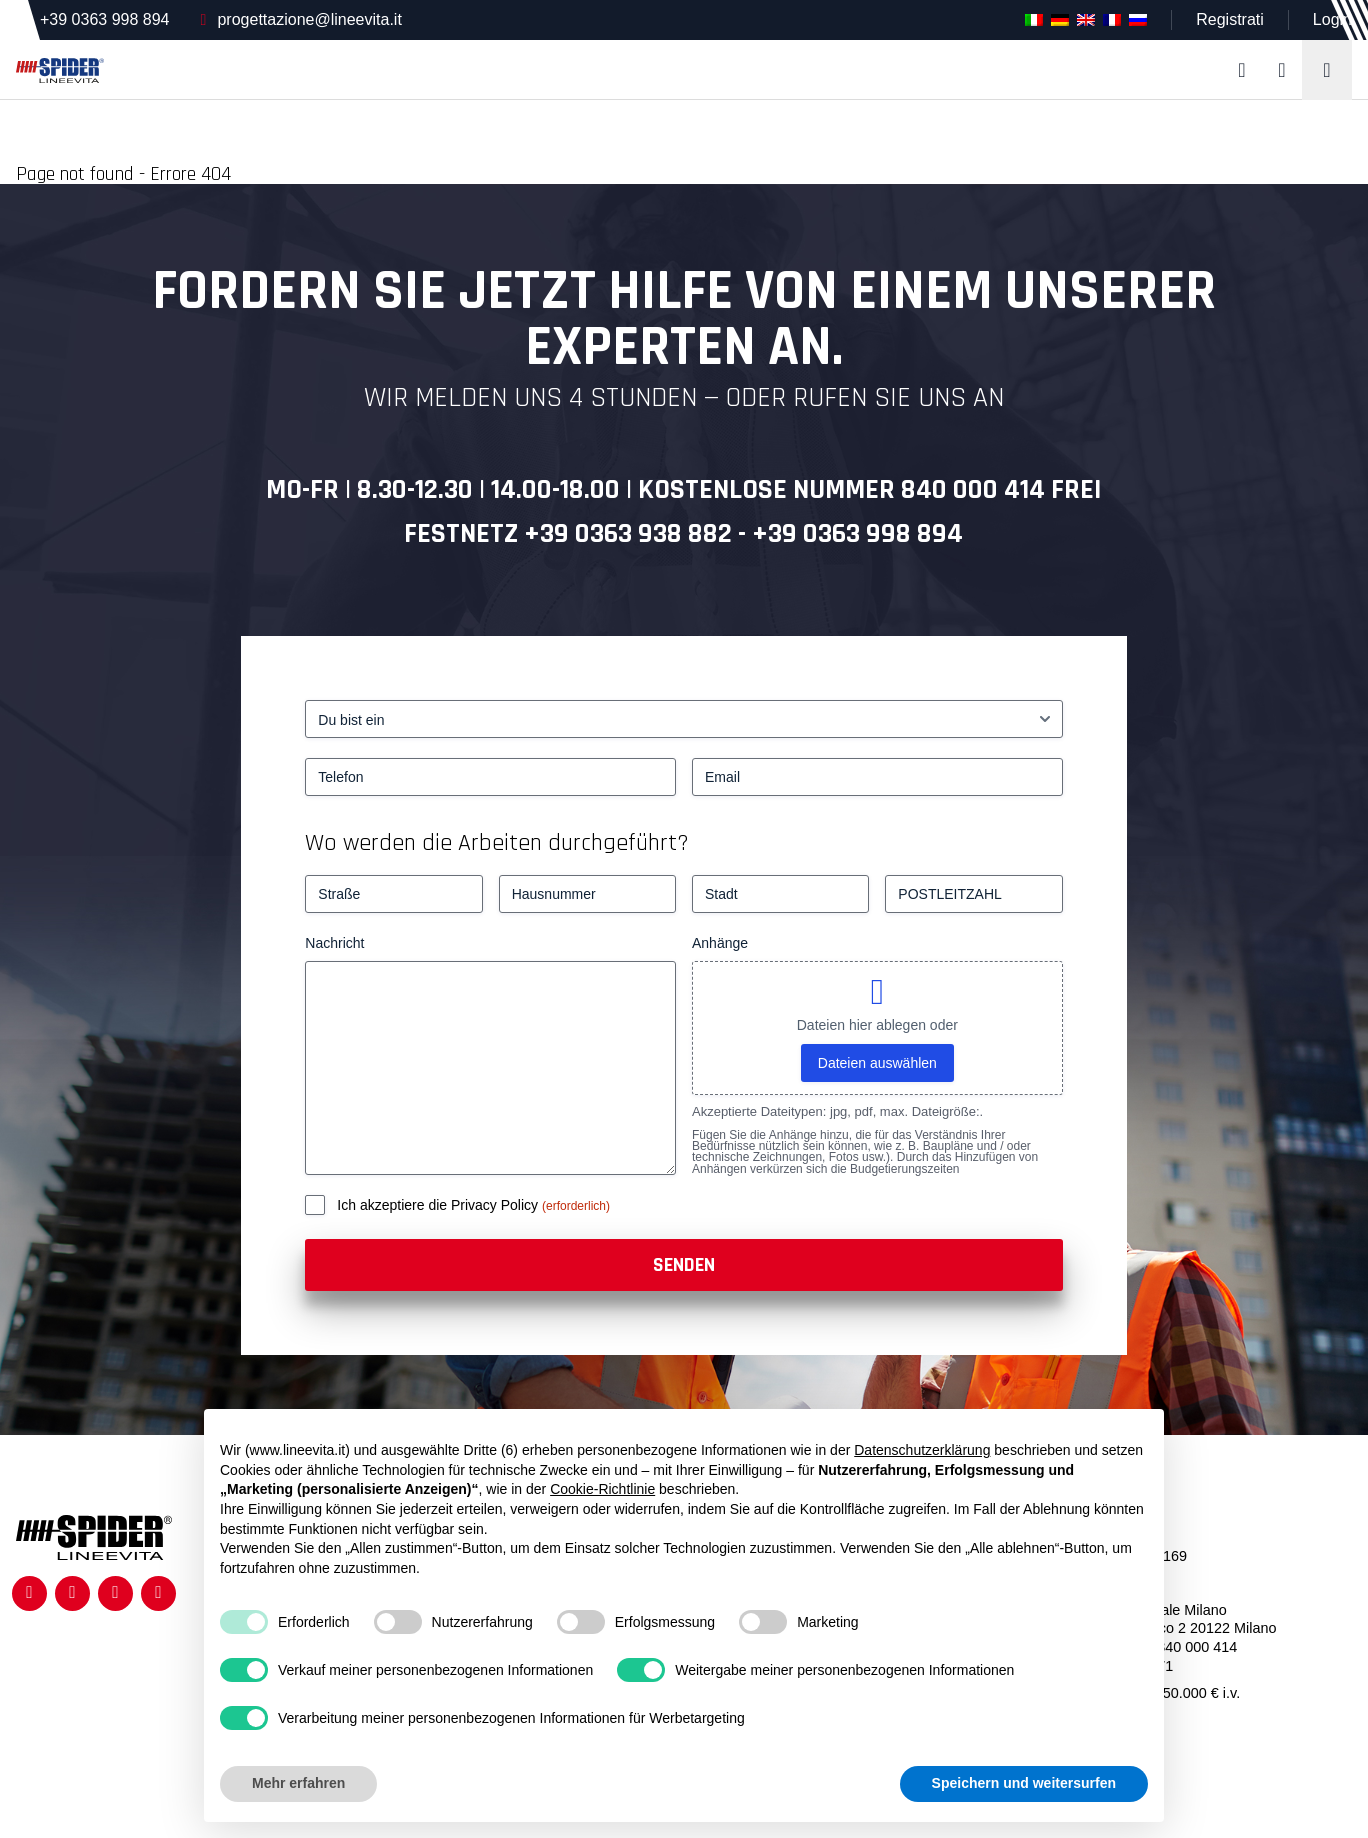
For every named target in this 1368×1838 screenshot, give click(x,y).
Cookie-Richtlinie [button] (602, 1489)
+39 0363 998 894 (104, 19)
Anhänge (720, 943)
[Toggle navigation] (1327, 70)
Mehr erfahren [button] (298, 1783)
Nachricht (334, 943)
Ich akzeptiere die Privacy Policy (439, 1205)
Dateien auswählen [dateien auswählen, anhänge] (877, 1063)
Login (1332, 19)
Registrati (1230, 19)
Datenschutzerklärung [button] (922, 1450)
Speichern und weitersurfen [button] (1024, 1783)
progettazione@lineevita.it (309, 19)
